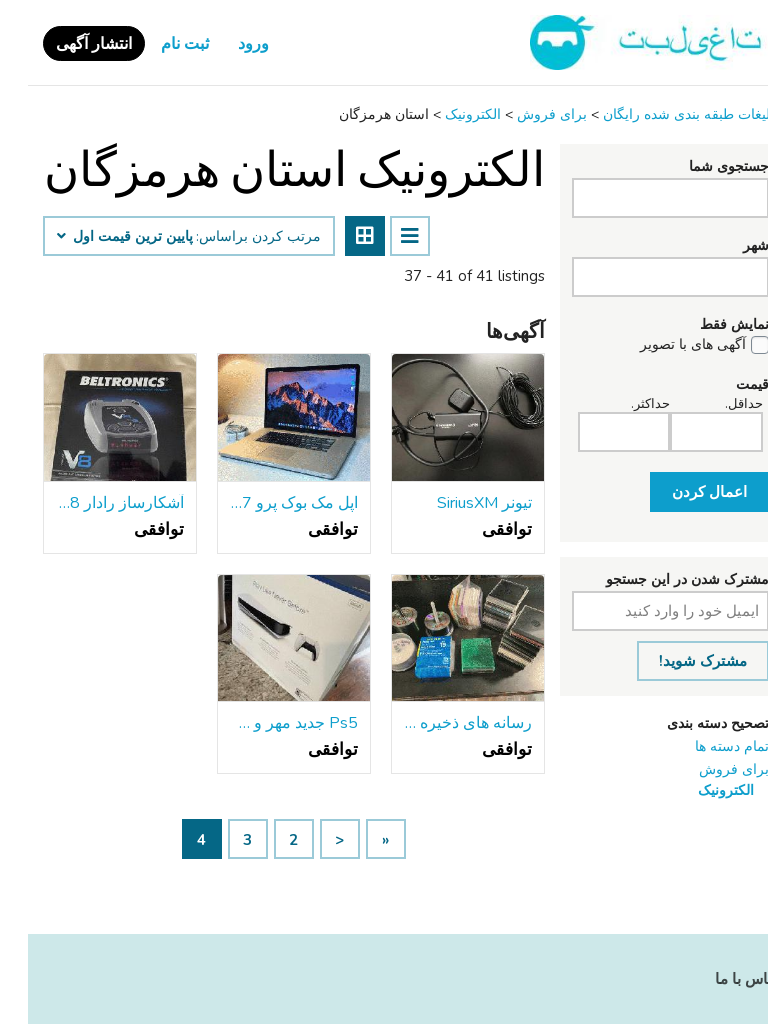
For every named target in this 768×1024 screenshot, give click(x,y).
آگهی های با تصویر (665, 345)
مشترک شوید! (675, 661)
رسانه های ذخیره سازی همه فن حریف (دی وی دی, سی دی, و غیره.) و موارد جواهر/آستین (440, 723)
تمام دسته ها (704, 746)
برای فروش (706, 769)
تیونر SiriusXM (456, 503)
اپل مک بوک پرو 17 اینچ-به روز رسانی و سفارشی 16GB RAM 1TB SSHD (266, 503)
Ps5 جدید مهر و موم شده (266, 723)
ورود (225, 44)
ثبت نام (157, 44)
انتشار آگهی (66, 44)
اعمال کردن (681, 492)
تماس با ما (720, 979)
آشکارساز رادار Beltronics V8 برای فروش (92, 503)
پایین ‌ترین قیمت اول (97, 237)
